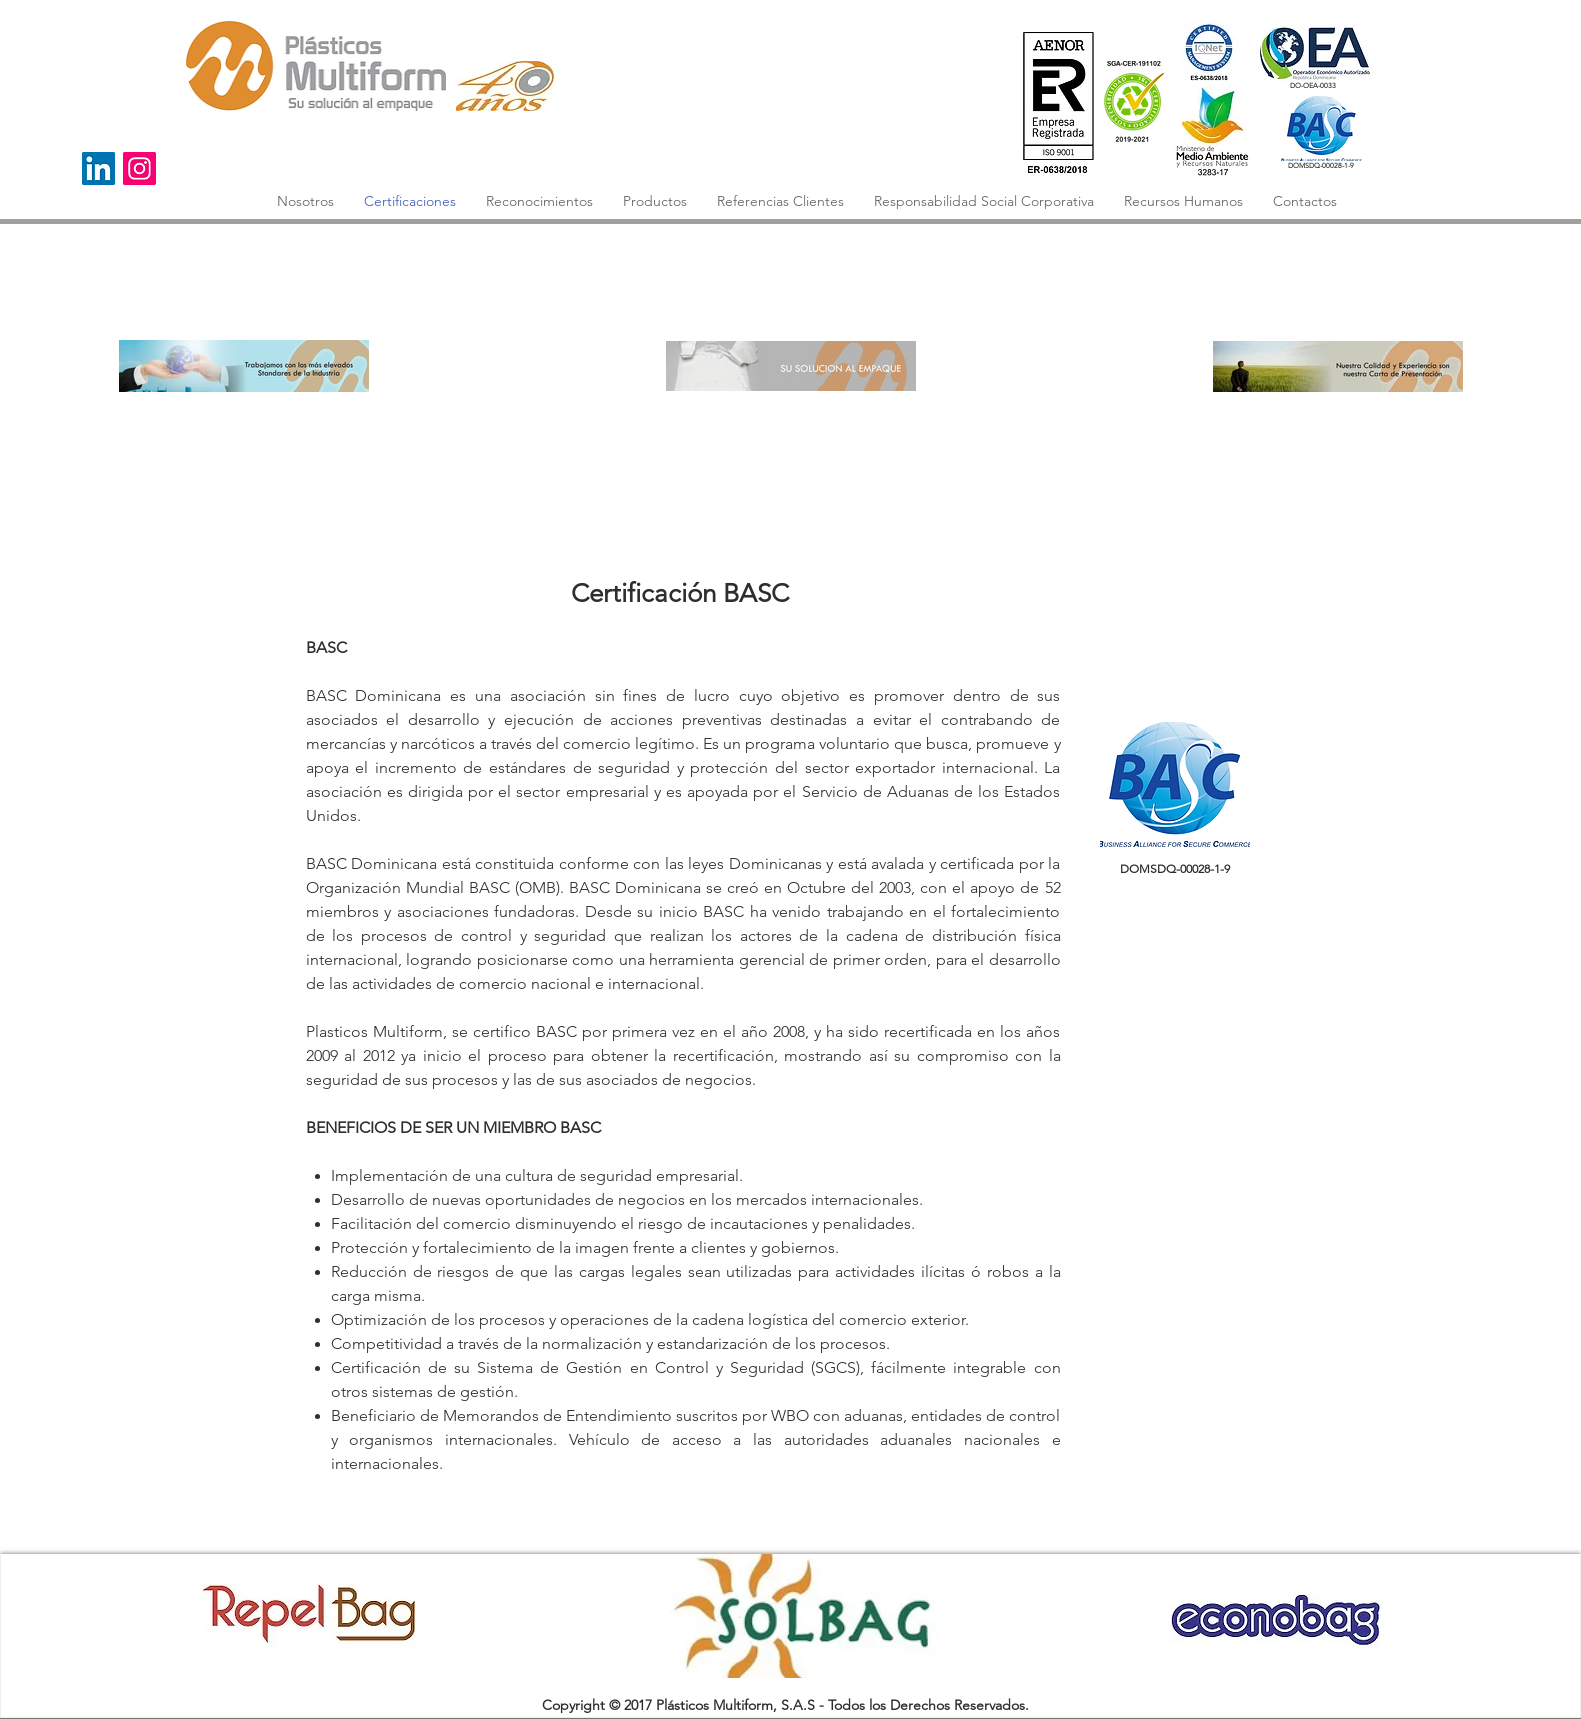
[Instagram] (139, 168)
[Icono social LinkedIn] (98, 168)
